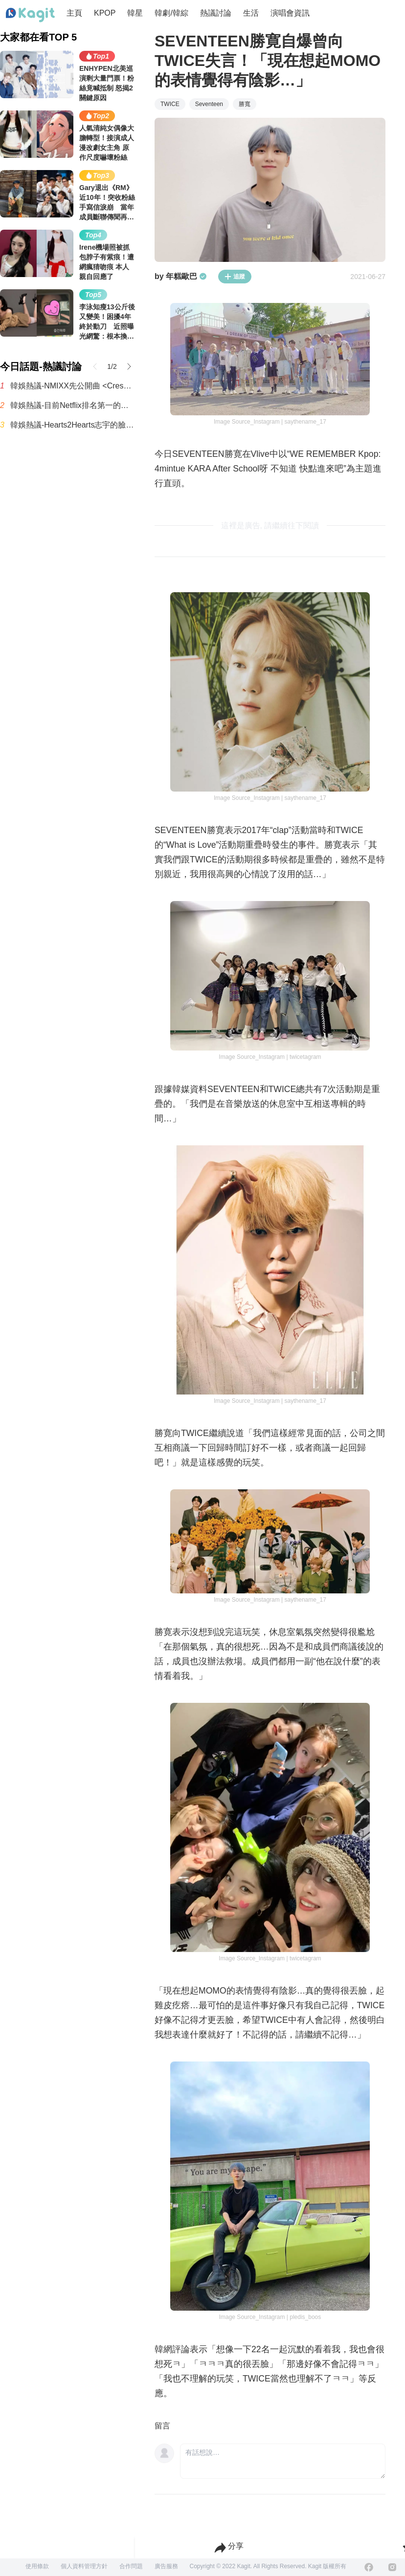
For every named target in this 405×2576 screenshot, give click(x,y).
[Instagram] (392, 2567)
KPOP (104, 13)
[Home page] (30, 15)
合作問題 (131, 2566)
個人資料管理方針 (84, 2566)
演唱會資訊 (290, 13)
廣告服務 (166, 2566)
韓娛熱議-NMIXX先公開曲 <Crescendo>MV (72, 386)
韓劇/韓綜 (171, 13)
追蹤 (235, 276)
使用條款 (37, 2566)
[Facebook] (369, 2567)
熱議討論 (215, 13)
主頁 (74, 13)
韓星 (135, 13)
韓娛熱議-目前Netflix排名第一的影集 (72, 405)
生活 (251, 13)
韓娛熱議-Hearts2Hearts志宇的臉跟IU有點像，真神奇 (72, 425)
